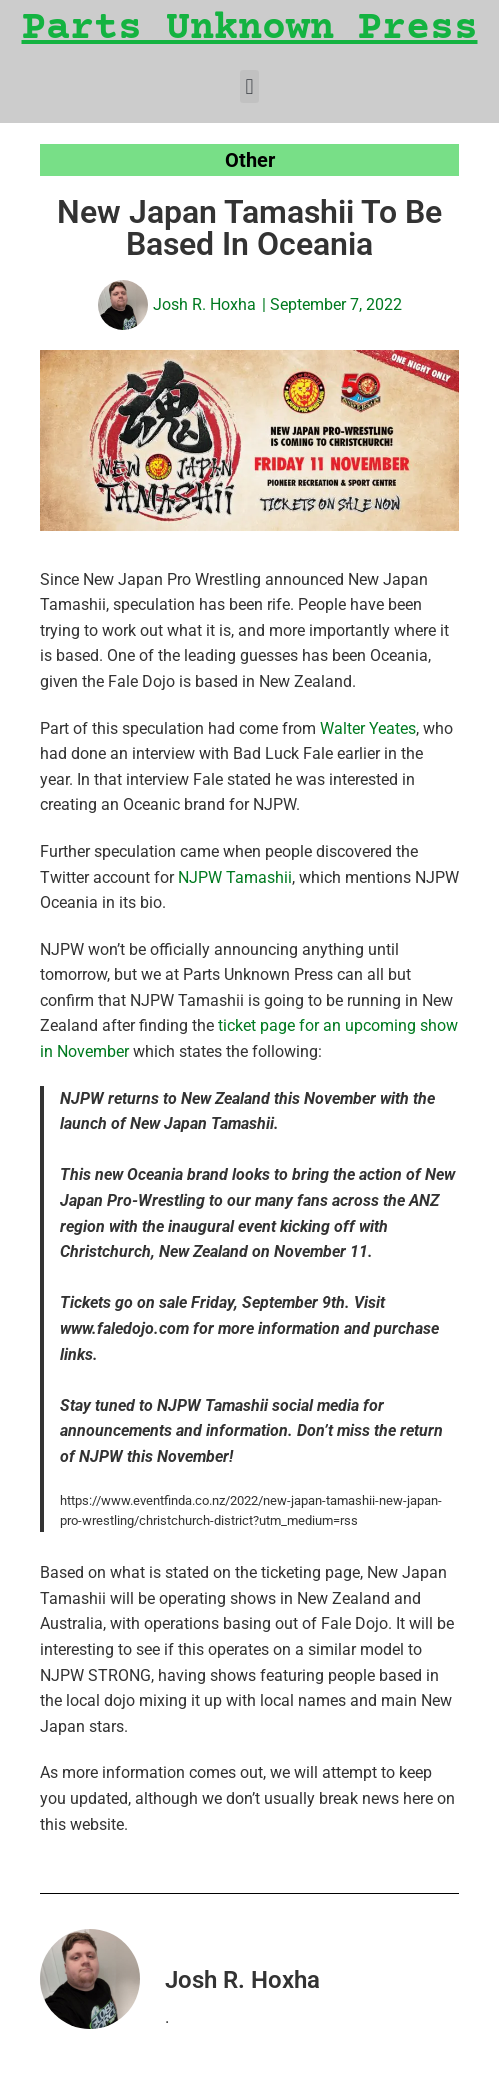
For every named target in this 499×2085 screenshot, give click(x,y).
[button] (249, 86)
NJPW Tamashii (235, 877)
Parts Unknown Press (250, 29)
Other (250, 160)
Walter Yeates (368, 728)
